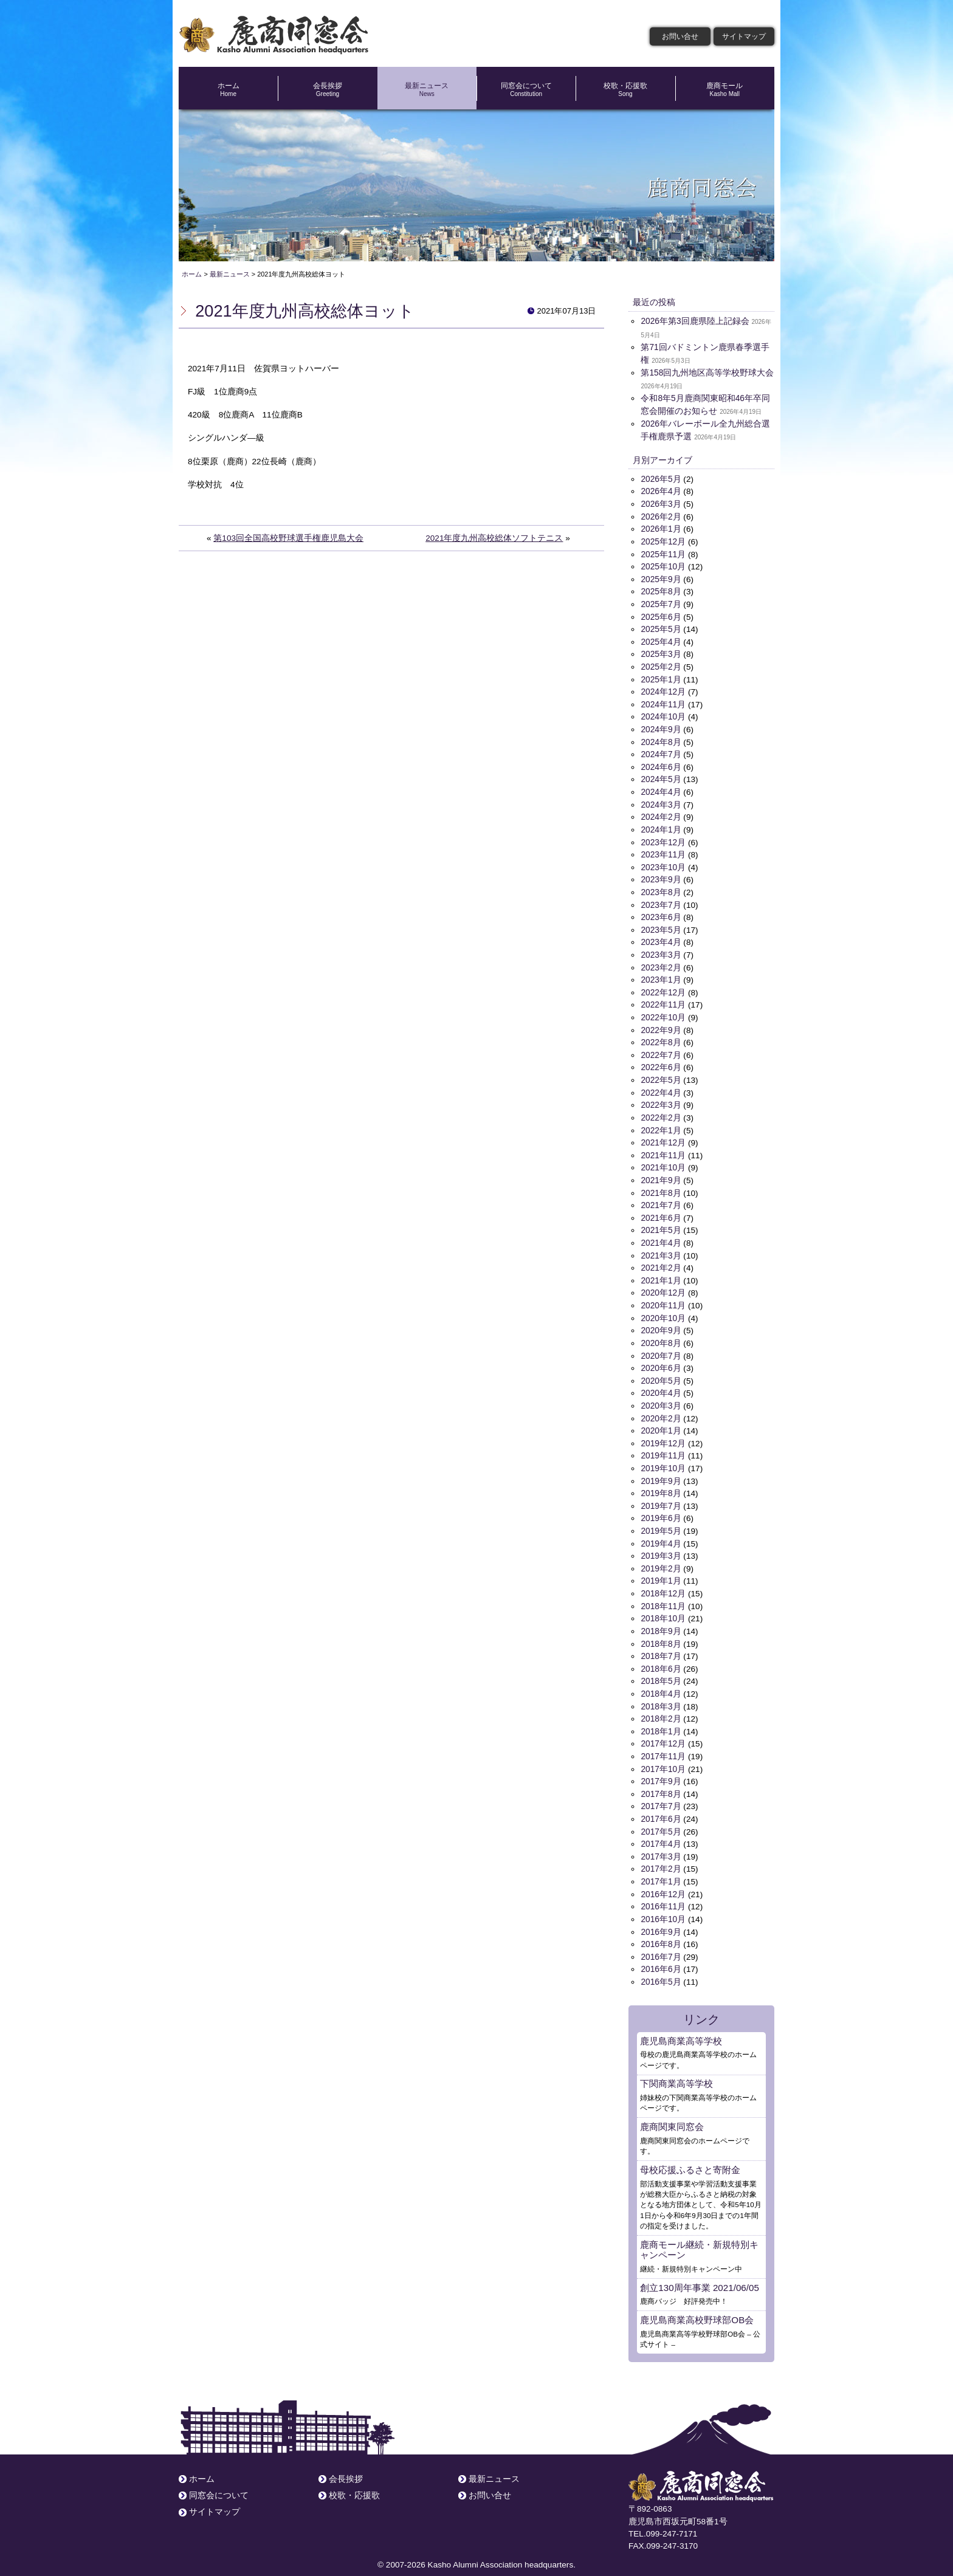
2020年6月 (661, 1358)
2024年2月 (661, 812)
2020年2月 (661, 1407)
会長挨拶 (327, 89)
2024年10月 (663, 713)
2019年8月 (661, 1481)
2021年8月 (661, 1184)
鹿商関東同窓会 (672, 2109)
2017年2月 (661, 1853)
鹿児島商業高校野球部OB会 (697, 2302)
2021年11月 (663, 1147)
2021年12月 (663, 1135)
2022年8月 (661, 1035)
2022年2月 (661, 1110)
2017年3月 (661, 1841)
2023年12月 (663, 837)
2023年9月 (661, 874)
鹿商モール (724, 89)
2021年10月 (663, 1159)
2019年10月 (663, 1457)
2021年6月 (661, 1209)
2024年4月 (661, 788)
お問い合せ (680, 36)
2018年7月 (661, 1643)
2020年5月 (661, 1370)
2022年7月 (661, 1048)
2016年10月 (663, 1903)
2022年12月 (663, 986)
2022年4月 (661, 1085)
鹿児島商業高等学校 (681, 2024)
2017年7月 (661, 1791)
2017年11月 (663, 1742)
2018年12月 (663, 1581)
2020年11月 (663, 1296)
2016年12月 (663, 1878)
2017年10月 (663, 1754)
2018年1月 (661, 1717)
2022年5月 (661, 1073)
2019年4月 (661, 1531)
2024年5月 (661, 775)
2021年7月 (661, 1197)
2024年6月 (661, 763)
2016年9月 (661, 1915)
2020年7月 (661, 1345)
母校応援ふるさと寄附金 (690, 2153)
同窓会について (526, 89)
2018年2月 (661, 1705)
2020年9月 (661, 1320)
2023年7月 (661, 899)
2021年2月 (661, 1258)
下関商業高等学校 (676, 2067)
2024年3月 (661, 800)
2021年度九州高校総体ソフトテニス (494, 538)
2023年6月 (661, 912)
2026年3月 (661, 503)
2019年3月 (661, 1543)
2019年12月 (663, 1432)
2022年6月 (661, 1060)
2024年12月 (663, 688)
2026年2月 (661, 515)
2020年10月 (663, 1308)
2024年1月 (661, 825)
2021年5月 (661, 1221)
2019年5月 (661, 1519)
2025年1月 (661, 676)
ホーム (228, 89)
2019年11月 (663, 1444)
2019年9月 (661, 1469)
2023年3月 (661, 949)
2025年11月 (663, 552)
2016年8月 (661, 1928)
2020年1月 (661, 1420)
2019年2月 (661, 1556)
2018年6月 (661, 1655)
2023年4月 (661, 936)
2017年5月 (661, 1816)
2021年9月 (661, 1172)
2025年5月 (661, 627)
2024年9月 (661, 726)
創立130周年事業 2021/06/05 (699, 2270)
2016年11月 (663, 1890)
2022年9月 (661, 1023)
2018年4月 (661, 1680)
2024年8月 (661, 738)
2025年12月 (663, 540)
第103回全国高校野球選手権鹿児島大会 (288, 538)
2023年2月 (661, 961)
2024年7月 (661, 750)
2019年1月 (661, 1568)
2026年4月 (661, 490)
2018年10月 (663, 1605)
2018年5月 (661, 1667)
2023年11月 (663, 850)
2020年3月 (661, 1395)
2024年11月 (663, 701)
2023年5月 (661, 924)
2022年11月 (663, 998)
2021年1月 (661, 1271)
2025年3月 (661, 651)
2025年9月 (661, 577)
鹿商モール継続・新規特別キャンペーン (699, 2232)
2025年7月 (661, 602)
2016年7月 (661, 1940)
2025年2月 (661, 664)
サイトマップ (744, 36)
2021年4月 (661, 1234)
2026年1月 (661, 527)
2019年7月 (661, 1494)
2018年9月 (661, 1618)
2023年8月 (661, 887)
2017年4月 (661, 1828)
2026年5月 (661, 478)
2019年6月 (661, 1506)
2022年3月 (661, 1097)
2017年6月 (661, 1804)
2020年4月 (661, 1382)
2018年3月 (661, 1692)
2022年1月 (661, 1122)
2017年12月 (663, 1729)
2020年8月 (661, 1333)
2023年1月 (661, 973)
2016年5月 (661, 1965)
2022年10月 (663, 1011)
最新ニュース (426, 89)
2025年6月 (661, 614)
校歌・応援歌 (625, 89)
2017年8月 (661, 1779)
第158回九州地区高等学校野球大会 (707, 372)
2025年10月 (663, 565)
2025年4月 (661, 639)
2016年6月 (661, 1952)
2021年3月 (661, 1246)
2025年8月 (661, 589)
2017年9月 (661, 1766)
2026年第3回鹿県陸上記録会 (695, 321)
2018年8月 (661, 1630)
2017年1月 (661, 1866)
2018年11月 (663, 1593)
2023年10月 (663, 862)
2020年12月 (663, 1283)
